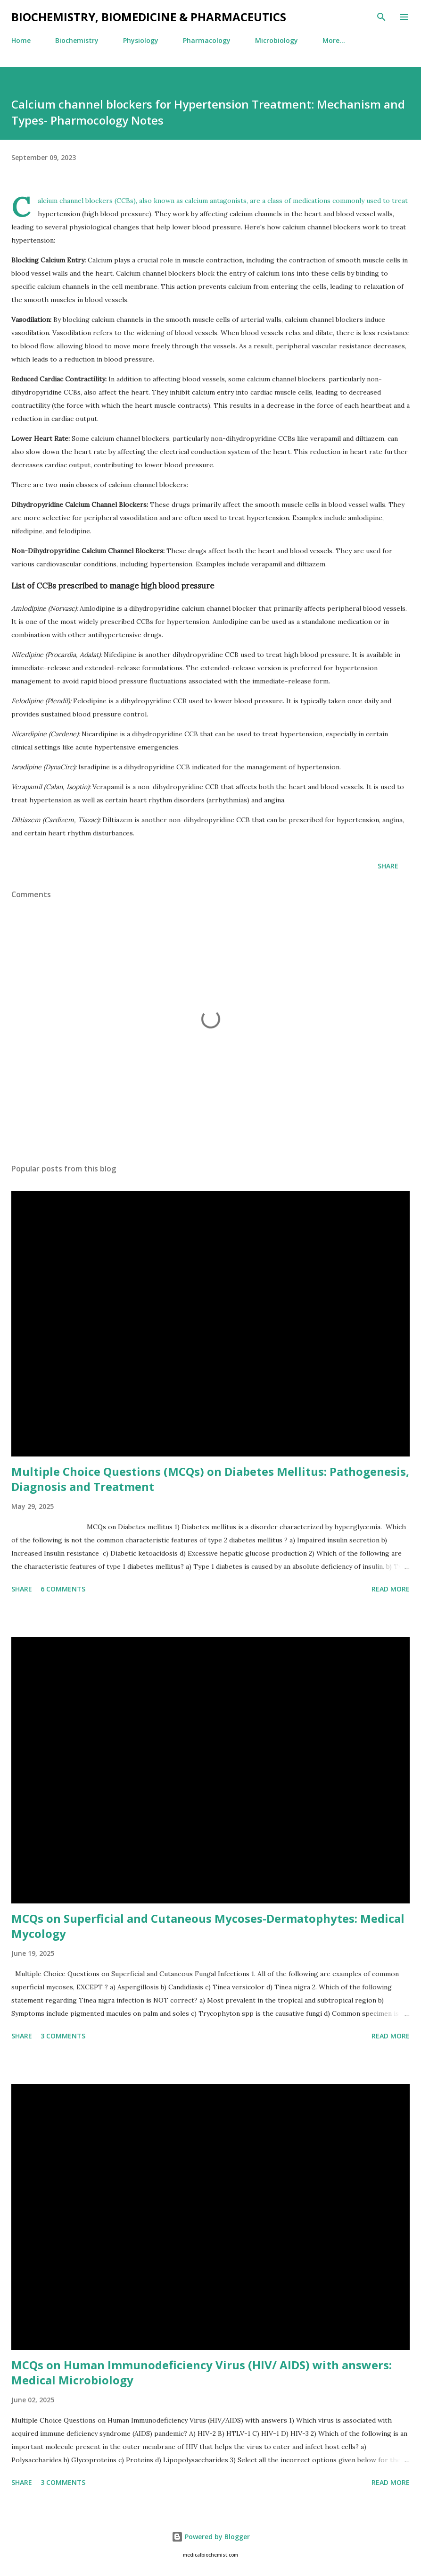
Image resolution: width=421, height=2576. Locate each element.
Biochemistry (77, 40)
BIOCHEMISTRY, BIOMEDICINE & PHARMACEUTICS (148, 17)
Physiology (140, 40)
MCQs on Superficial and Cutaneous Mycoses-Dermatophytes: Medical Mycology (207, 1926)
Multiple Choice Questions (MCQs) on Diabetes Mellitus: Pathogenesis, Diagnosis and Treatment (210, 1479)
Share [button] (388, 865)
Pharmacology (207, 40)
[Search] (381, 17)
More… (333, 40)
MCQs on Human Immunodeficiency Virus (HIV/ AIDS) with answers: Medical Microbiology (201, 2372)
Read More (390, 1588)
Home (21, 40)
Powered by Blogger (211, 2536)
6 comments (63, 1588)
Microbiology (276, 40)
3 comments (63, 2035)
